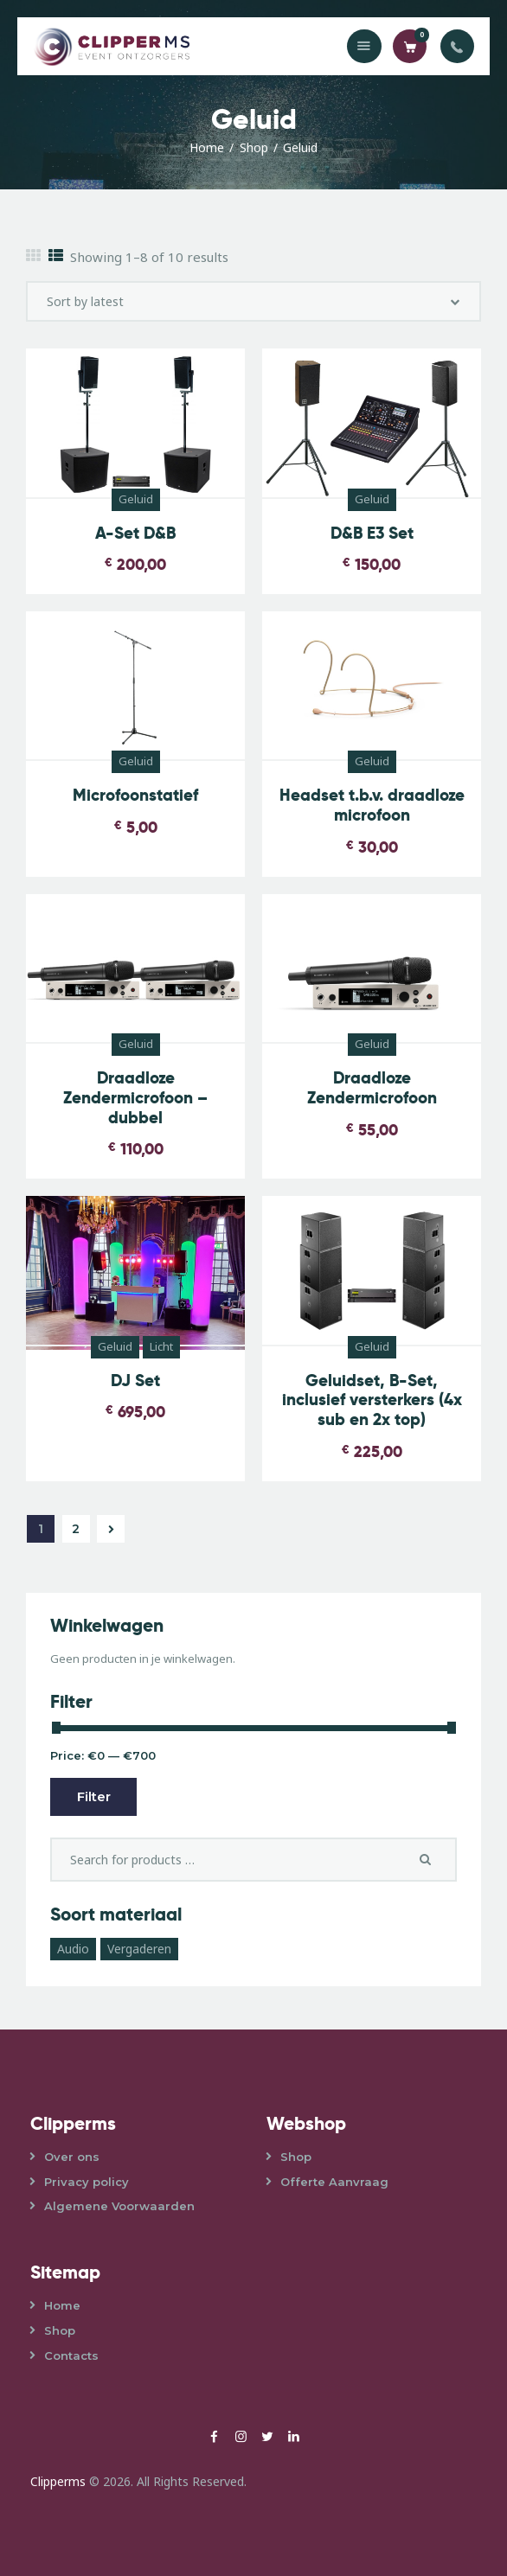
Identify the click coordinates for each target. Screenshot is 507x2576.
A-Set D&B (135, 534)
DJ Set (135, 1381)
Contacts (71, 2355)
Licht (161, 1346)
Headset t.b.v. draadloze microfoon (372, 806)
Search (431, 1859)
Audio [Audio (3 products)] (73, 1948)
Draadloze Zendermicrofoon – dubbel (135, 1098)
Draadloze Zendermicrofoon (372, 1089)
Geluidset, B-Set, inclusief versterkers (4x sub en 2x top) (372, 1400)
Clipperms (58, 2481)
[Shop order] (253, 301)
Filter (94, 1796)
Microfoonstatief (135, 796)
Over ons (71, 2157)
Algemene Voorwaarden (119, 2206)
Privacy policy (86, 2182)
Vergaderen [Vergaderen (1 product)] (139, 1948)
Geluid (136, 499)
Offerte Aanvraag (334, 2182)
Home (206, 147)
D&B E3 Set (372, 534)
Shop (254, 147)
